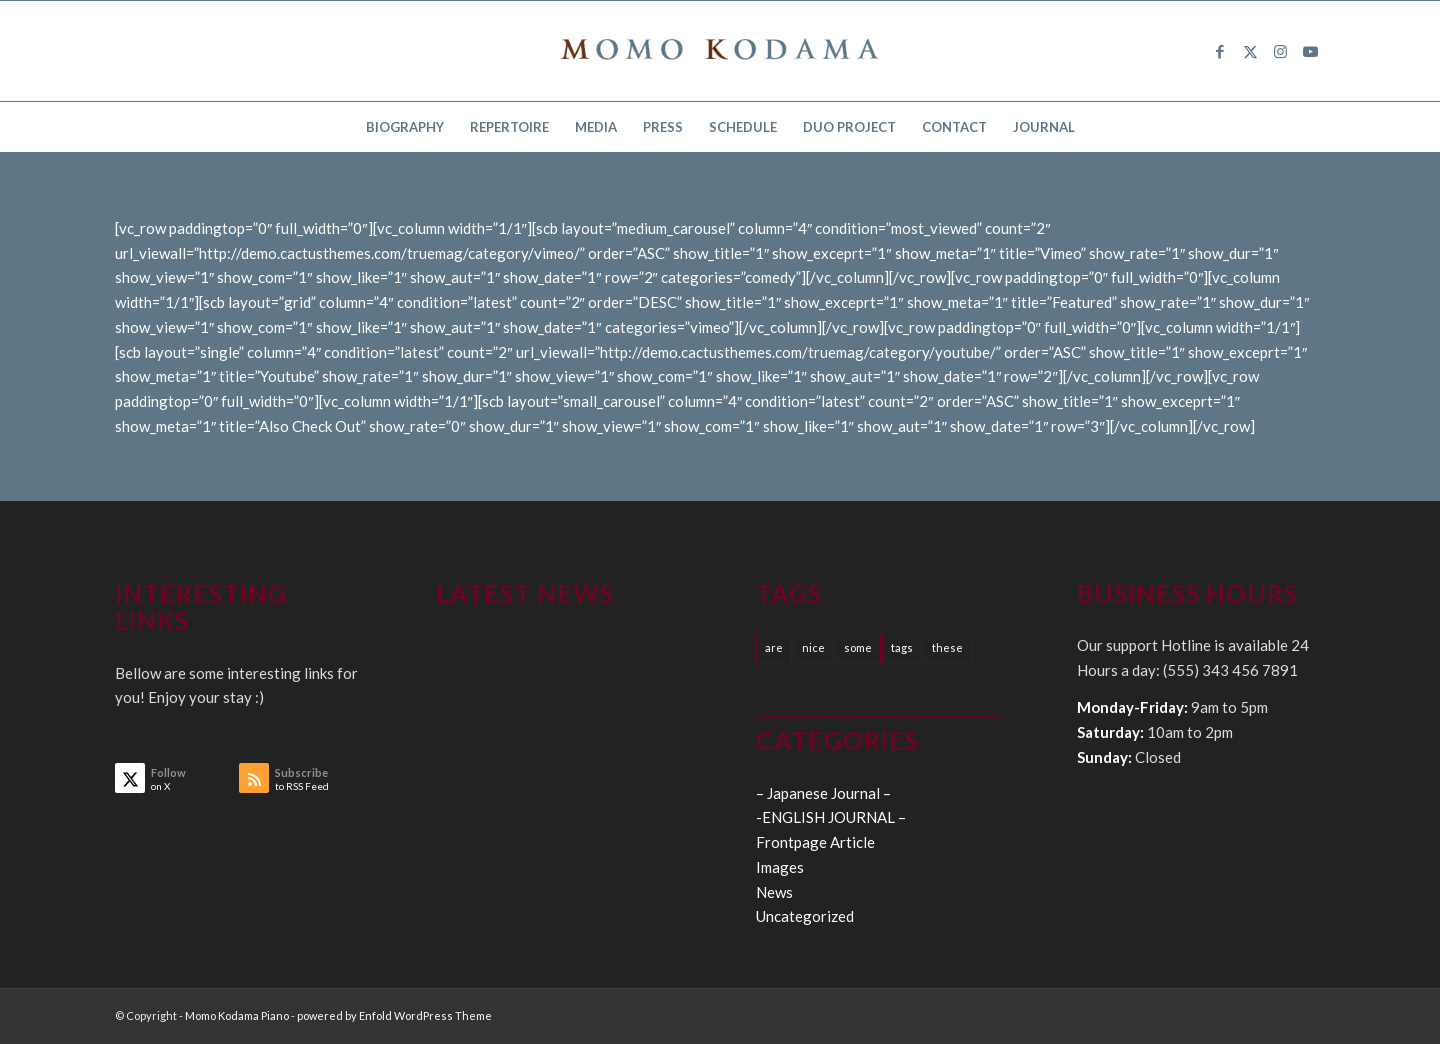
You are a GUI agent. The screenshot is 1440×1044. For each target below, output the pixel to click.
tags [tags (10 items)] (902, 647)
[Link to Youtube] (1310, 51)
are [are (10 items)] (774, 647)
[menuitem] (405, 127)
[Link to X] (1250, 51)
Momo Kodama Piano (237, 1015)
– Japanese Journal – (823, 793)
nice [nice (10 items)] (813, 647)
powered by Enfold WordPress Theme (394, 1015)
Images (780, 867)
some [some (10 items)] (858, 647)
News (774, 892)
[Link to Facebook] (1220, 51)
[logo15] (720, 51)
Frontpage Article (815, 842)
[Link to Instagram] (1280, 51)
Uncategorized (805, 916)
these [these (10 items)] (947, 647)
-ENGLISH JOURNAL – (831, 817)
